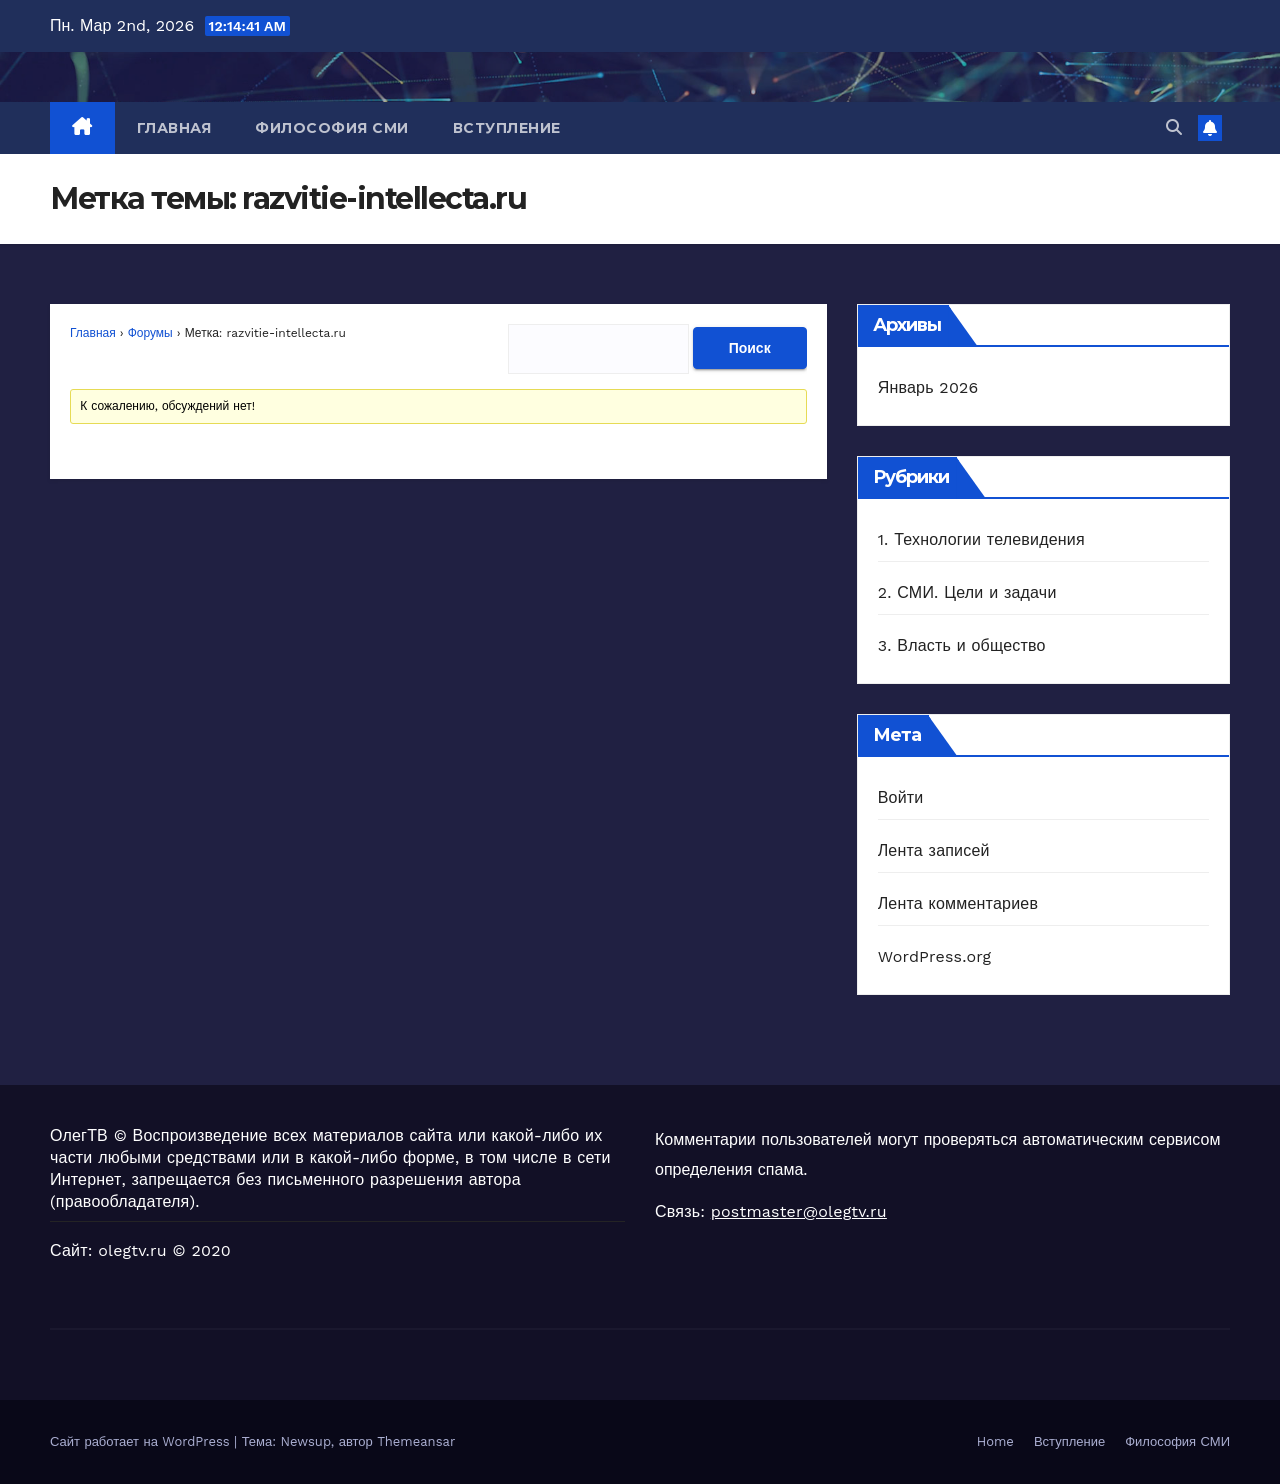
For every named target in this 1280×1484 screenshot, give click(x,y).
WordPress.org (935, 956)
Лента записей (934, 850)
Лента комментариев (958, 903)
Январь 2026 (928, 387)
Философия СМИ (332, 128)
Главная (174, 128)
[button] (1174, 127)
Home (995, 1441)
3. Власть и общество (962, 645)
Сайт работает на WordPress (142, 1441)
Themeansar (416, 1441)
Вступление (507, 128)
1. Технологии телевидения (981, 539)
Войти (901, 797)
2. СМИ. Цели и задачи (967, 592)
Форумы (150, 333)
